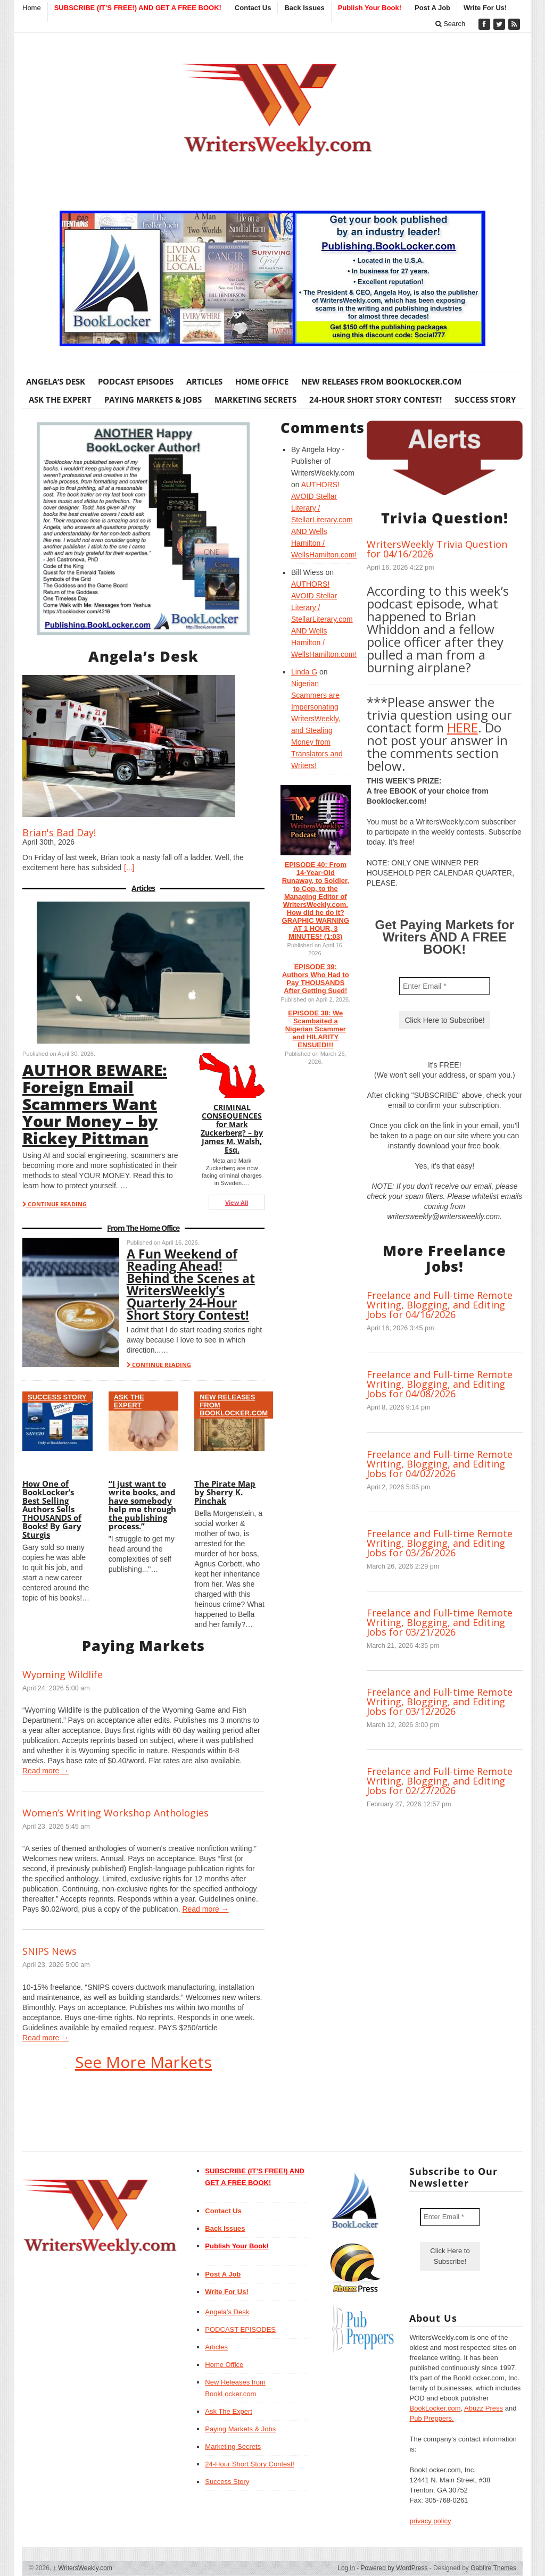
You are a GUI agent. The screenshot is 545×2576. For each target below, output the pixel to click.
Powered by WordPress (394, 2568)
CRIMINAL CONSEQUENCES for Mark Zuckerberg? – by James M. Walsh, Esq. (232, 1128)
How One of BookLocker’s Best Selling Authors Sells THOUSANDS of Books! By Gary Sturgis (51, 1509)
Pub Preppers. (431, 2418)
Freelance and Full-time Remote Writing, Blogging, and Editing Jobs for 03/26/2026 (440, 1543)
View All (236, 1202)
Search (450, 24)
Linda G (304, 672)
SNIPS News (49, 1951)
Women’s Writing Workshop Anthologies (115, 1812)
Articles (204, 381)
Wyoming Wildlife (62, 1674)
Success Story (485, 399)
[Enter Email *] (444, 986)
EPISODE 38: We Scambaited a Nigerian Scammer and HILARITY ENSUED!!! (315, 1029)
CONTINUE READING (54, 1204)
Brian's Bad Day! (59, 832)
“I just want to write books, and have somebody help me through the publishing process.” (142, 1504)
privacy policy (430, 2521)
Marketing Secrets (255, 399)
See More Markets (143, 2062)
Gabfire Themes (493, 2568)
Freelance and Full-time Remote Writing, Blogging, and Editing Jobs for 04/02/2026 (440, 1464)
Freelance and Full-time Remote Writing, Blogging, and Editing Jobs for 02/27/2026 (440, 1781)
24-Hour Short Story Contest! (375, 399)
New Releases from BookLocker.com (381, 381)
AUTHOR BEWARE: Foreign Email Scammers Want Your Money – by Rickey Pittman (94, 1104)
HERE (462, 727)
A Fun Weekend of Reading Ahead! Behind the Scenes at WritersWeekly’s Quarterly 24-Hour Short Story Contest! (191, 1284)
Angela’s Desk (55, 381)
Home (31, 8)
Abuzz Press (483, 2408)
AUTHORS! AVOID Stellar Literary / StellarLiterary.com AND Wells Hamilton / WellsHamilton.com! (324, 519)
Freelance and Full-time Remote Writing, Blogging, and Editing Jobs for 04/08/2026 (440, 1384)
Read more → (45, 1770)
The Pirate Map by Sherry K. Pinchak (224, 1492)
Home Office (261, 381)
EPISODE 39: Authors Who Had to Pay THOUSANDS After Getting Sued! (315, 979)
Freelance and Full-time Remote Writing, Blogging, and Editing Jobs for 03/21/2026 (440, 1622)
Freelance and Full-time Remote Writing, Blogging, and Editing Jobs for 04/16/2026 (440, 1305)
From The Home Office (143, 1228)
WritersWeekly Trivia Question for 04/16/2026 (437, 549)
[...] (129, 867)
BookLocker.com (434, 2408)
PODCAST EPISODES (136, 381)
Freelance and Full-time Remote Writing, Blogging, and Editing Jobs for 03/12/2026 (440, 1702)
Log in (346, 2568)
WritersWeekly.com (82, 2568)
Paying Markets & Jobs (153, 399)
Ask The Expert (60, 399)
